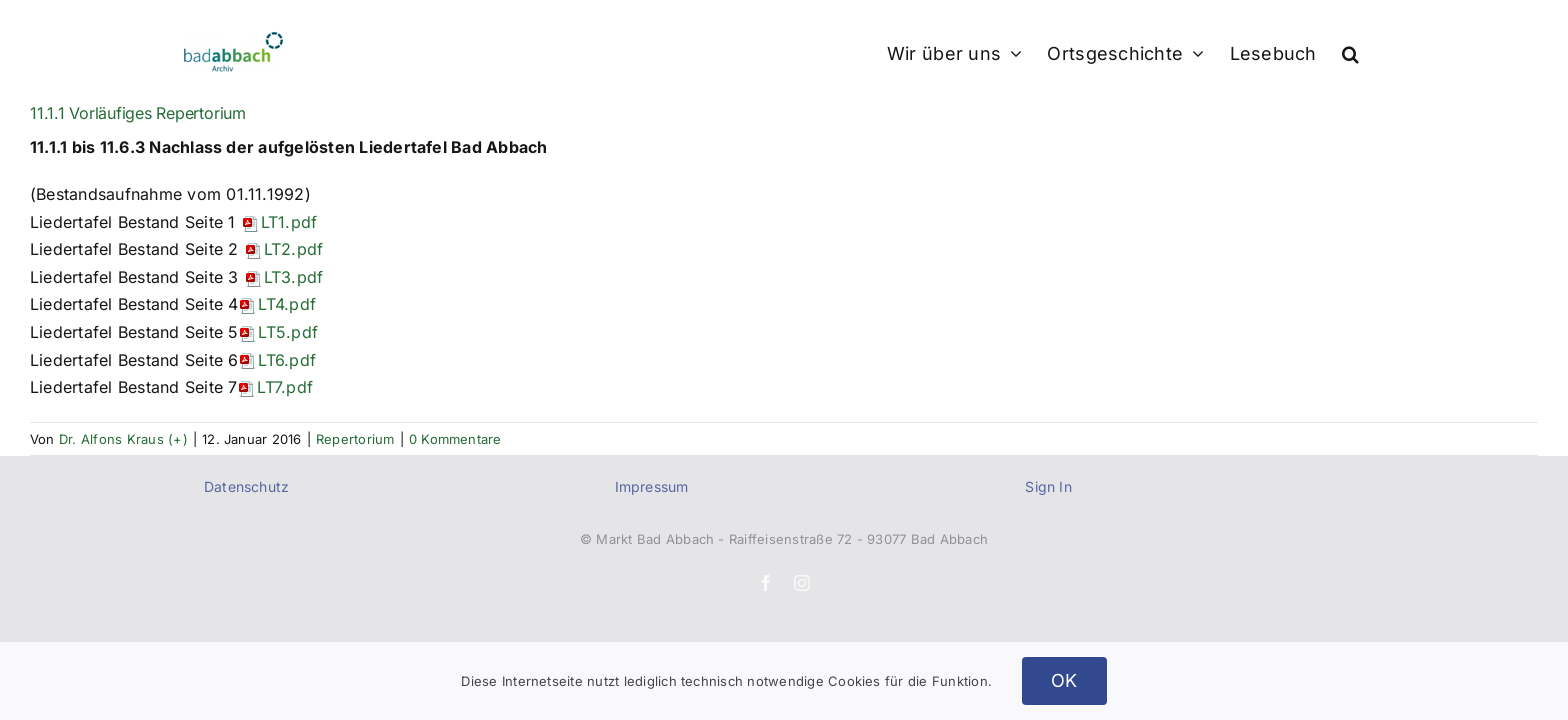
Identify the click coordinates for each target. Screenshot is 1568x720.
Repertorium (355, 439)
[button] (1375, 52)
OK (1064, 680)
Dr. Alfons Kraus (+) (123, 439)
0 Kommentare (455, 439)
